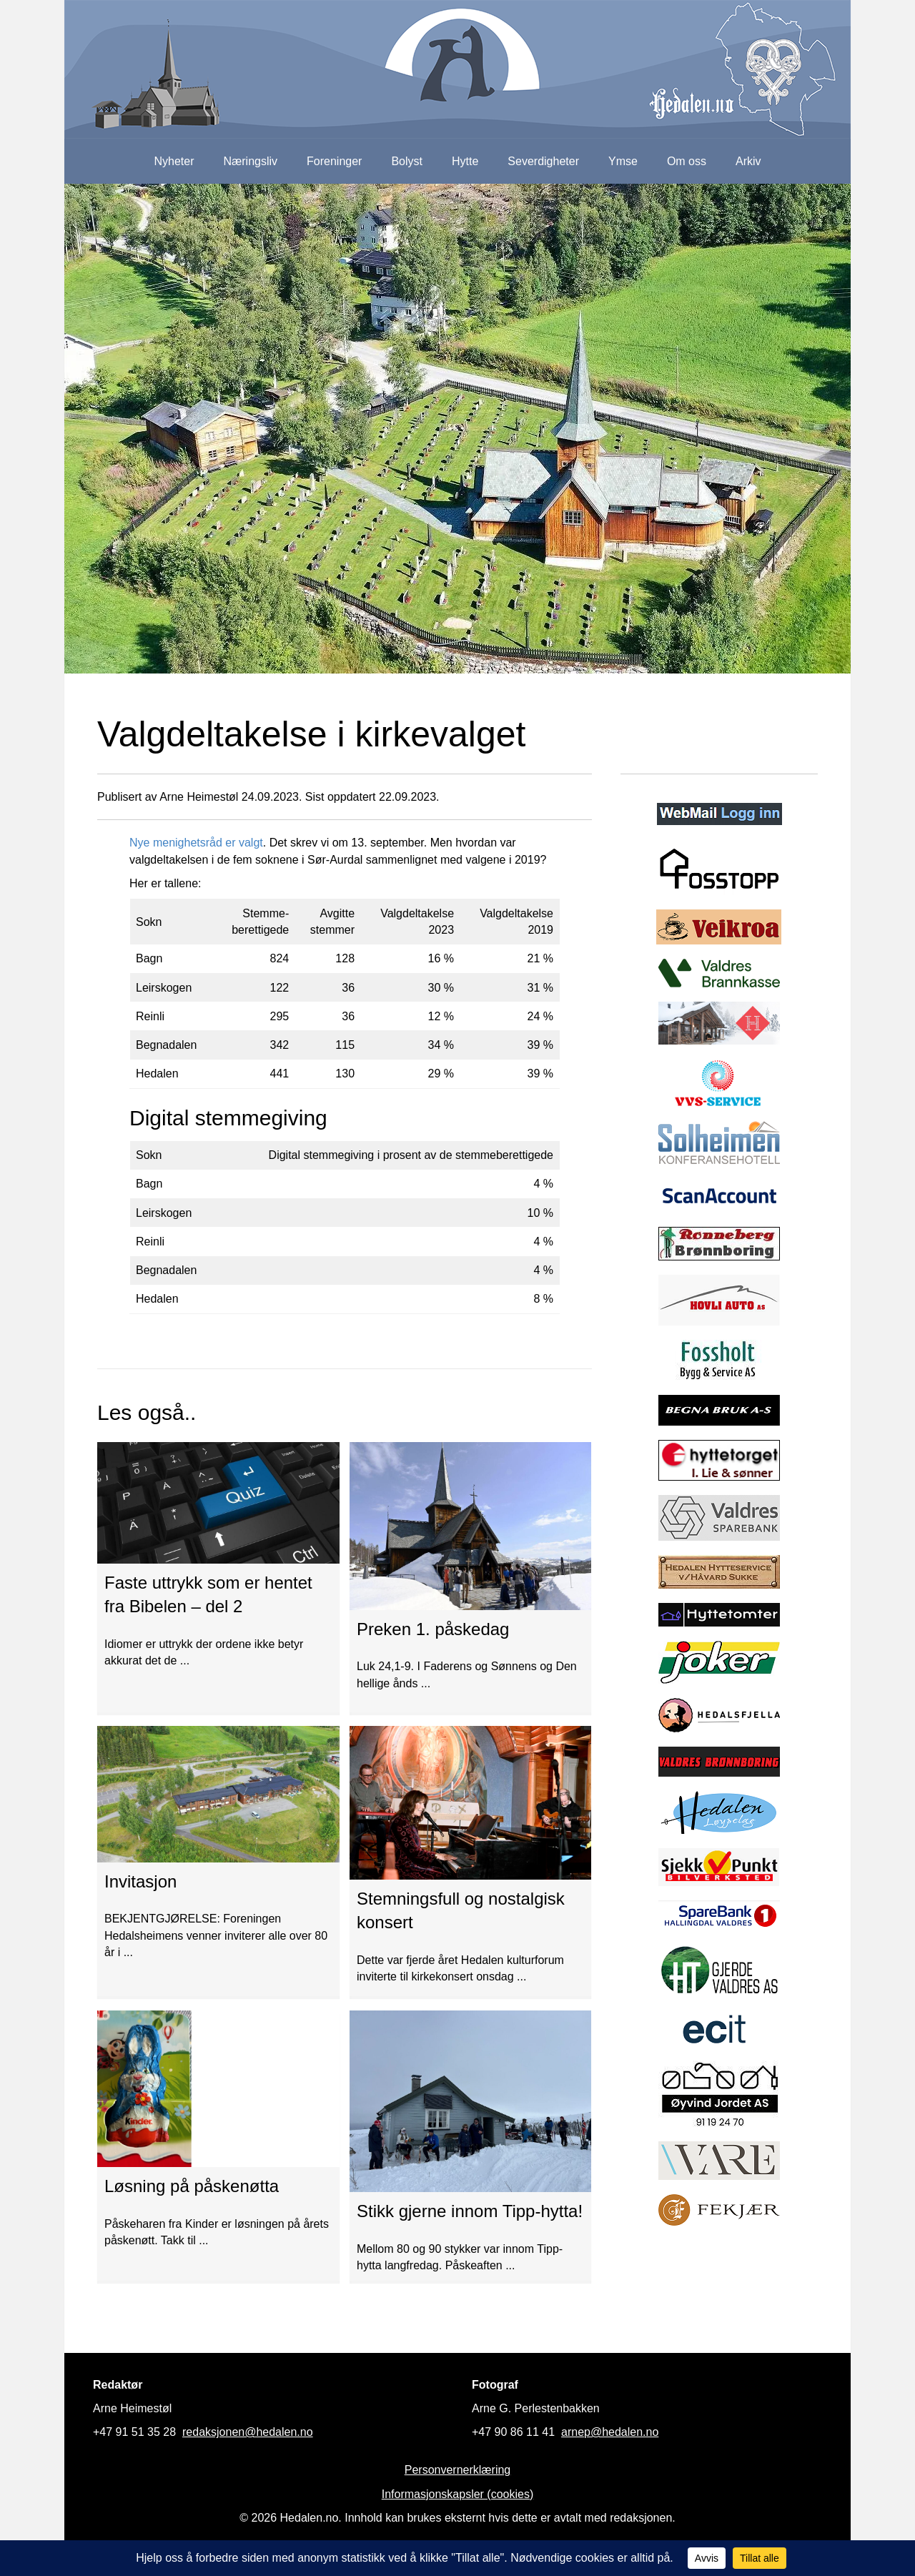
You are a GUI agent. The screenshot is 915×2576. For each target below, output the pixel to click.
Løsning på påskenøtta (191, 2186)
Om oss (686, 161)
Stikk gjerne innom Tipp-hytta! (470, 2211)
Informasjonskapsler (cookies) (458, 2494)
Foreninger (334, 161)
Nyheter (174, 161)
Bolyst (406, 161)
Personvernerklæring (458, 2470)
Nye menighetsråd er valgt (196, 843)
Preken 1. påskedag (433, 1629)
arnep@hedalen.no (609, 2432)
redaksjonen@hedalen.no (247, 2432)
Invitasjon (140, 1881)
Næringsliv (250, 161)
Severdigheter (543, 161)
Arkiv (748, 161)
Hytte (465, 161)
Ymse (623, 161)
